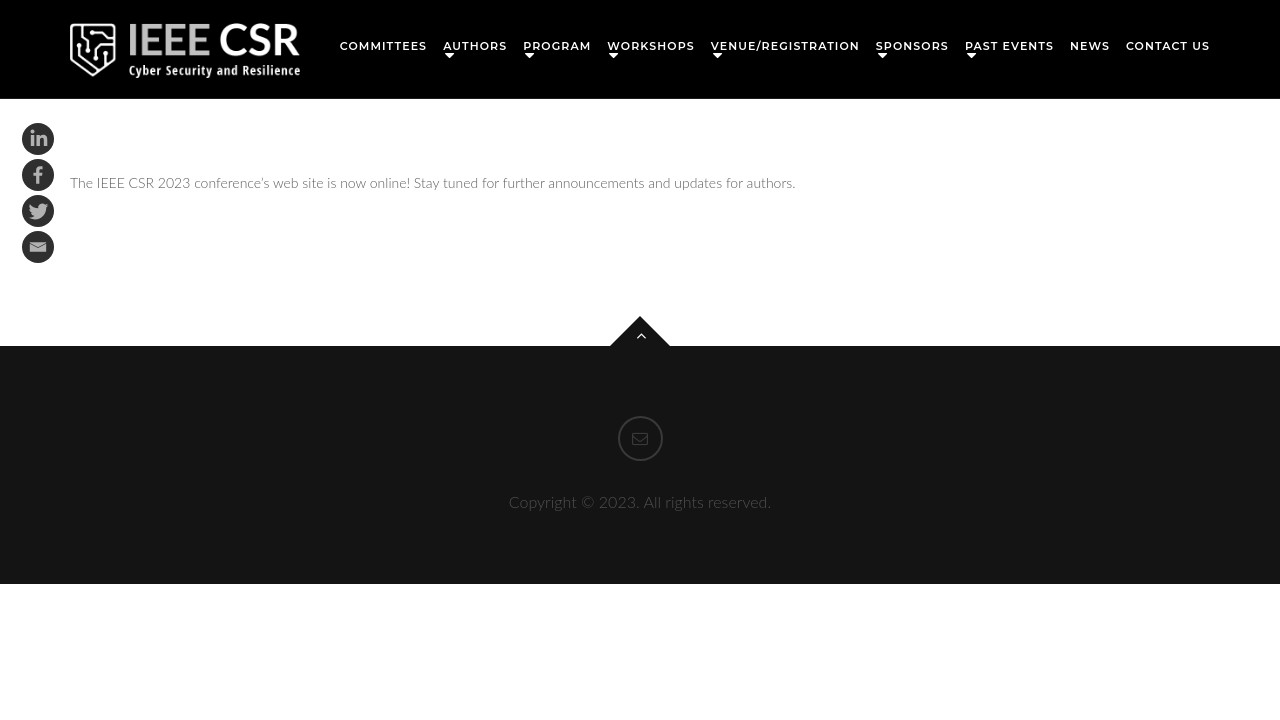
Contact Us (1168, 46)
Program (557, 46)
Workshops (650, 46)
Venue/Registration (785, 46)
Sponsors (912, 46)
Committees (383, 46)
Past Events (1009, 46)
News (1090, 46)
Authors (475, 46)
